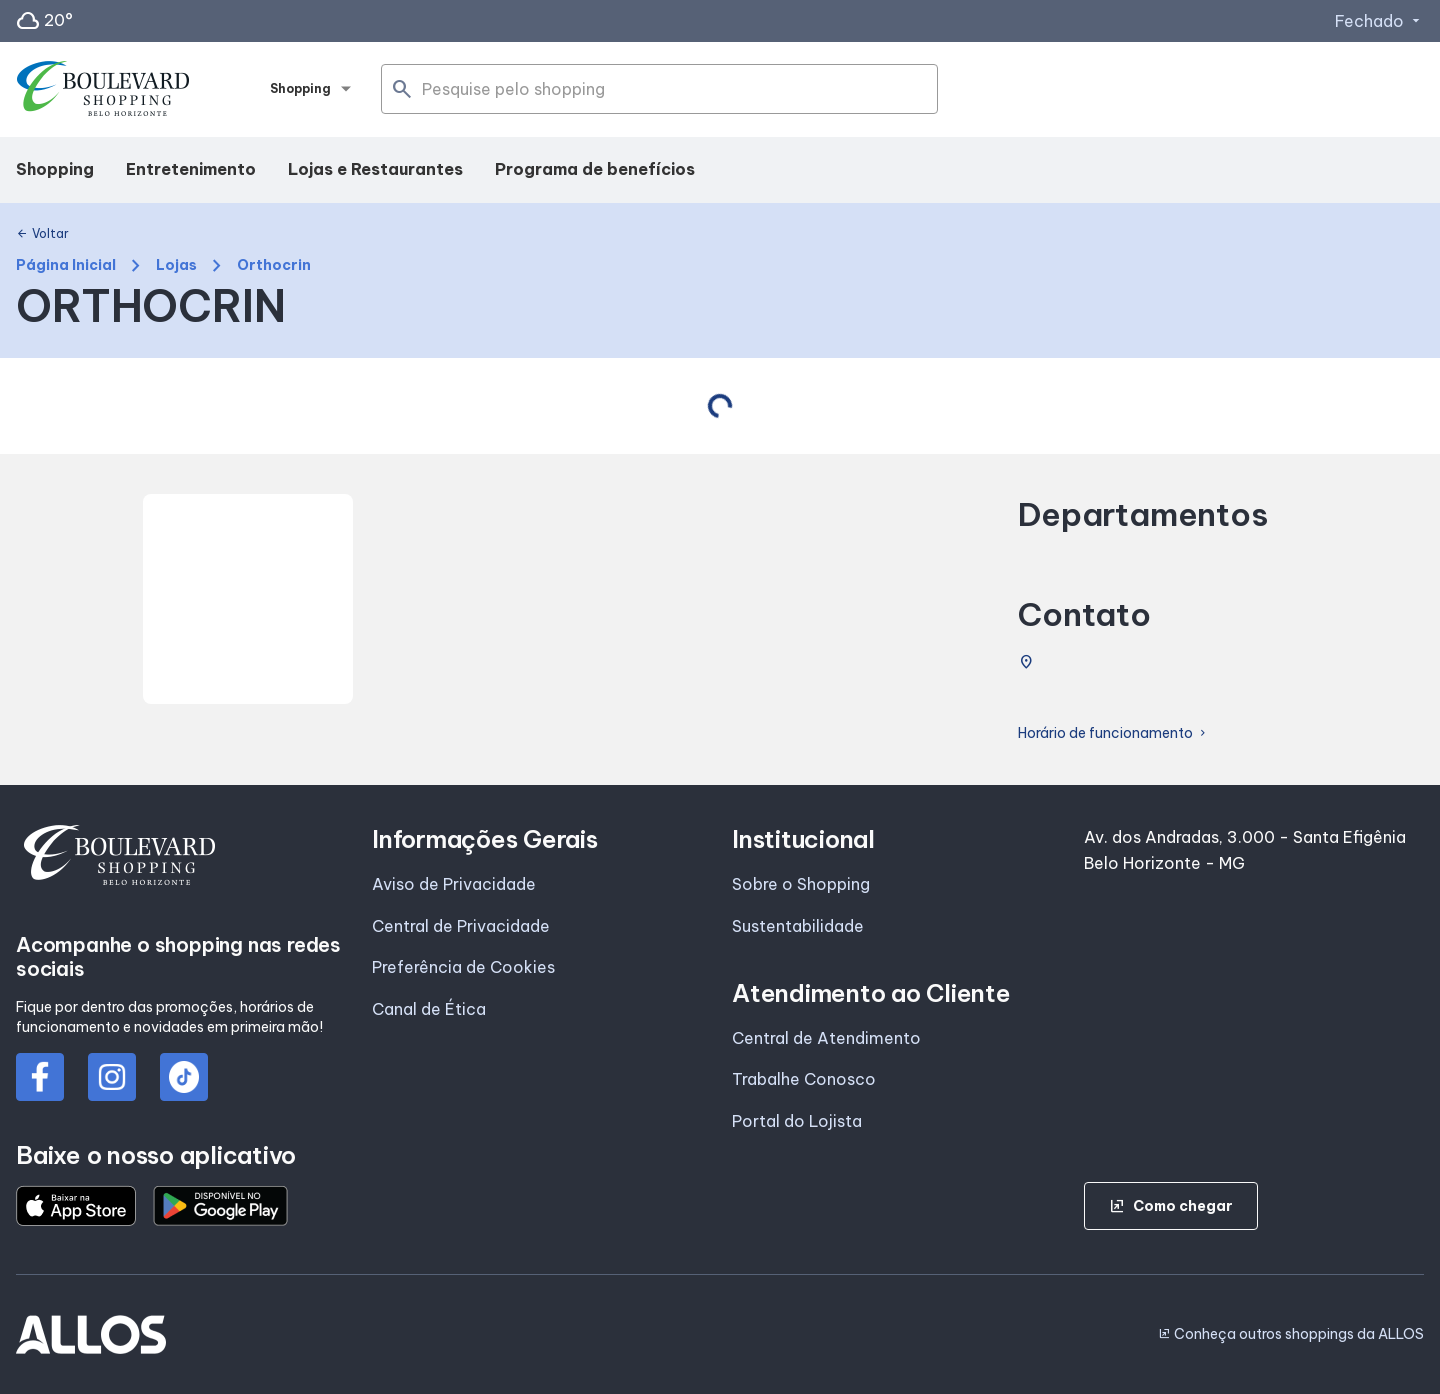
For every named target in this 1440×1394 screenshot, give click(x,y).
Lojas (176, 265)
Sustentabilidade (798, 926)
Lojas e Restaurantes (375, 169)
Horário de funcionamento (1113, 733)
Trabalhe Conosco (804, 1079)
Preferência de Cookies (463, 967)
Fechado (1379, 21)
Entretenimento (191, 169)
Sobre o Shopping (801, 884)
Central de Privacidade (461, 926)
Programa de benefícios (595, 169)
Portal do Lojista (797, 1121)
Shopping (55, 169)
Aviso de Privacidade (454, 884)
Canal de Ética (429, 1009)
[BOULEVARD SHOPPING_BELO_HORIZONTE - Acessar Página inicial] (103, 90)
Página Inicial (66, 265)
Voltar (42, 234)
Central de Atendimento (826, 1038)
